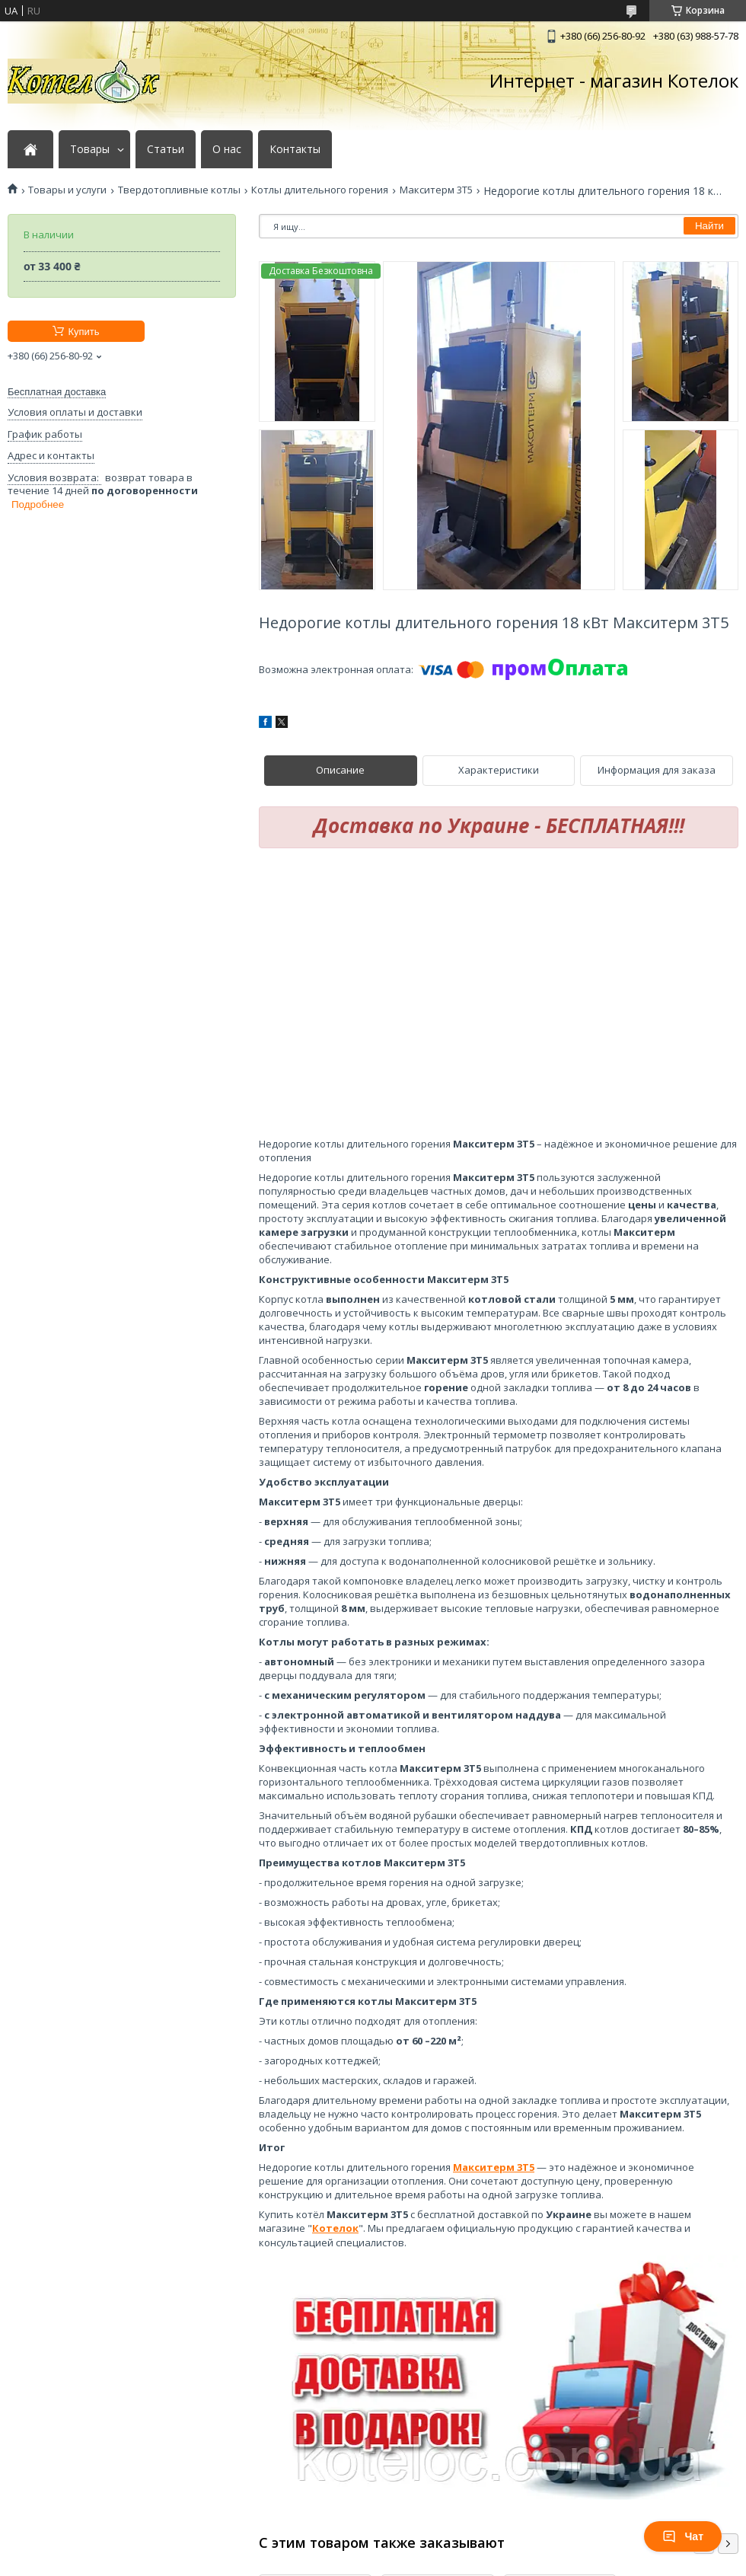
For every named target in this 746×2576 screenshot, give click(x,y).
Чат (682, 2536)
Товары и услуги (67, 190)
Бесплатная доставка (57, 391)
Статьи (165, 149)
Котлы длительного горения (319, 190)
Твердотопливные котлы (179, 190)
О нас (226, 149)
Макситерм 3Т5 (436, 190)
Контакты (294, 149)
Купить (83, 331)
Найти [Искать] (709, 225)
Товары (90, 149)
